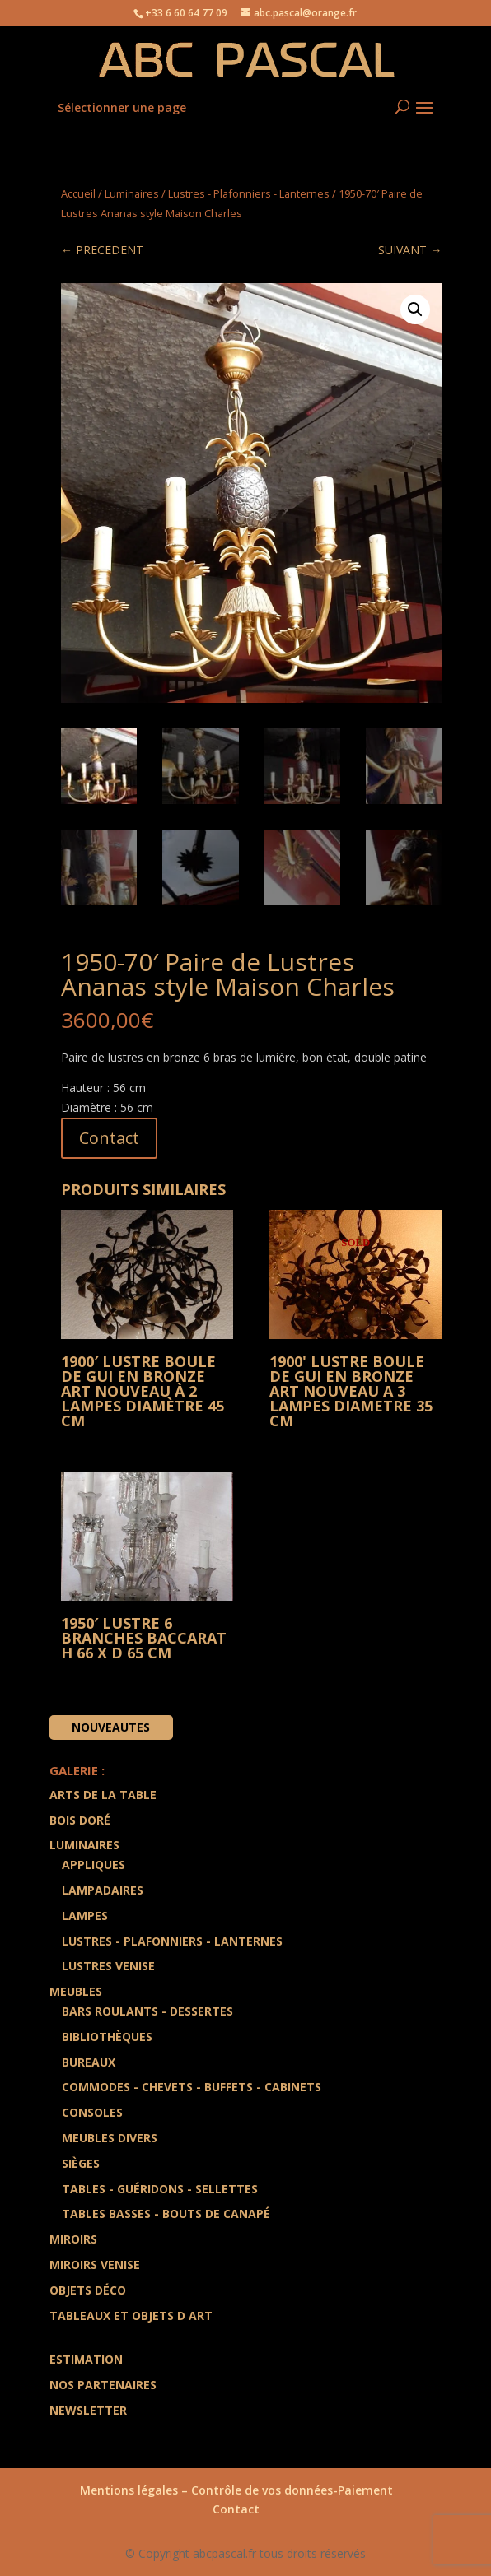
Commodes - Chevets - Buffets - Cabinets (191, 2087)
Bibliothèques (107, 2036)
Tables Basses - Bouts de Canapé (166, 2214)
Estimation (86, 2360)
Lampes (85, 1915)
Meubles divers (109, 2138)
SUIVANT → (410, 250)
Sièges (81, 2163)
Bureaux (88, 2062)
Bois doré (79, 1820)
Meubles (75, 1991)
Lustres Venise (108, 1966)
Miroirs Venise (94, 2264)
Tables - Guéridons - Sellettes (160, 2189)
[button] (415, 309)
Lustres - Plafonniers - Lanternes (249, 193)
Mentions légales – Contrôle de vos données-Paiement (236, 2490)
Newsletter (88, 2410)
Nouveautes (111, 1727)
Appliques (93, 1864)
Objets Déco (87, 2290)
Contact (109, 1138)
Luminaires (132, 193)
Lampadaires (102, 1890)
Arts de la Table (103, 1794)
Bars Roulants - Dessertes (147, 2011)
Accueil (78, 193)
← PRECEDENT (102, 250)
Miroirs (73, 2239)
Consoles (92, 2112)
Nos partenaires (103, 2384)
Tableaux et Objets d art (131, 2315)
